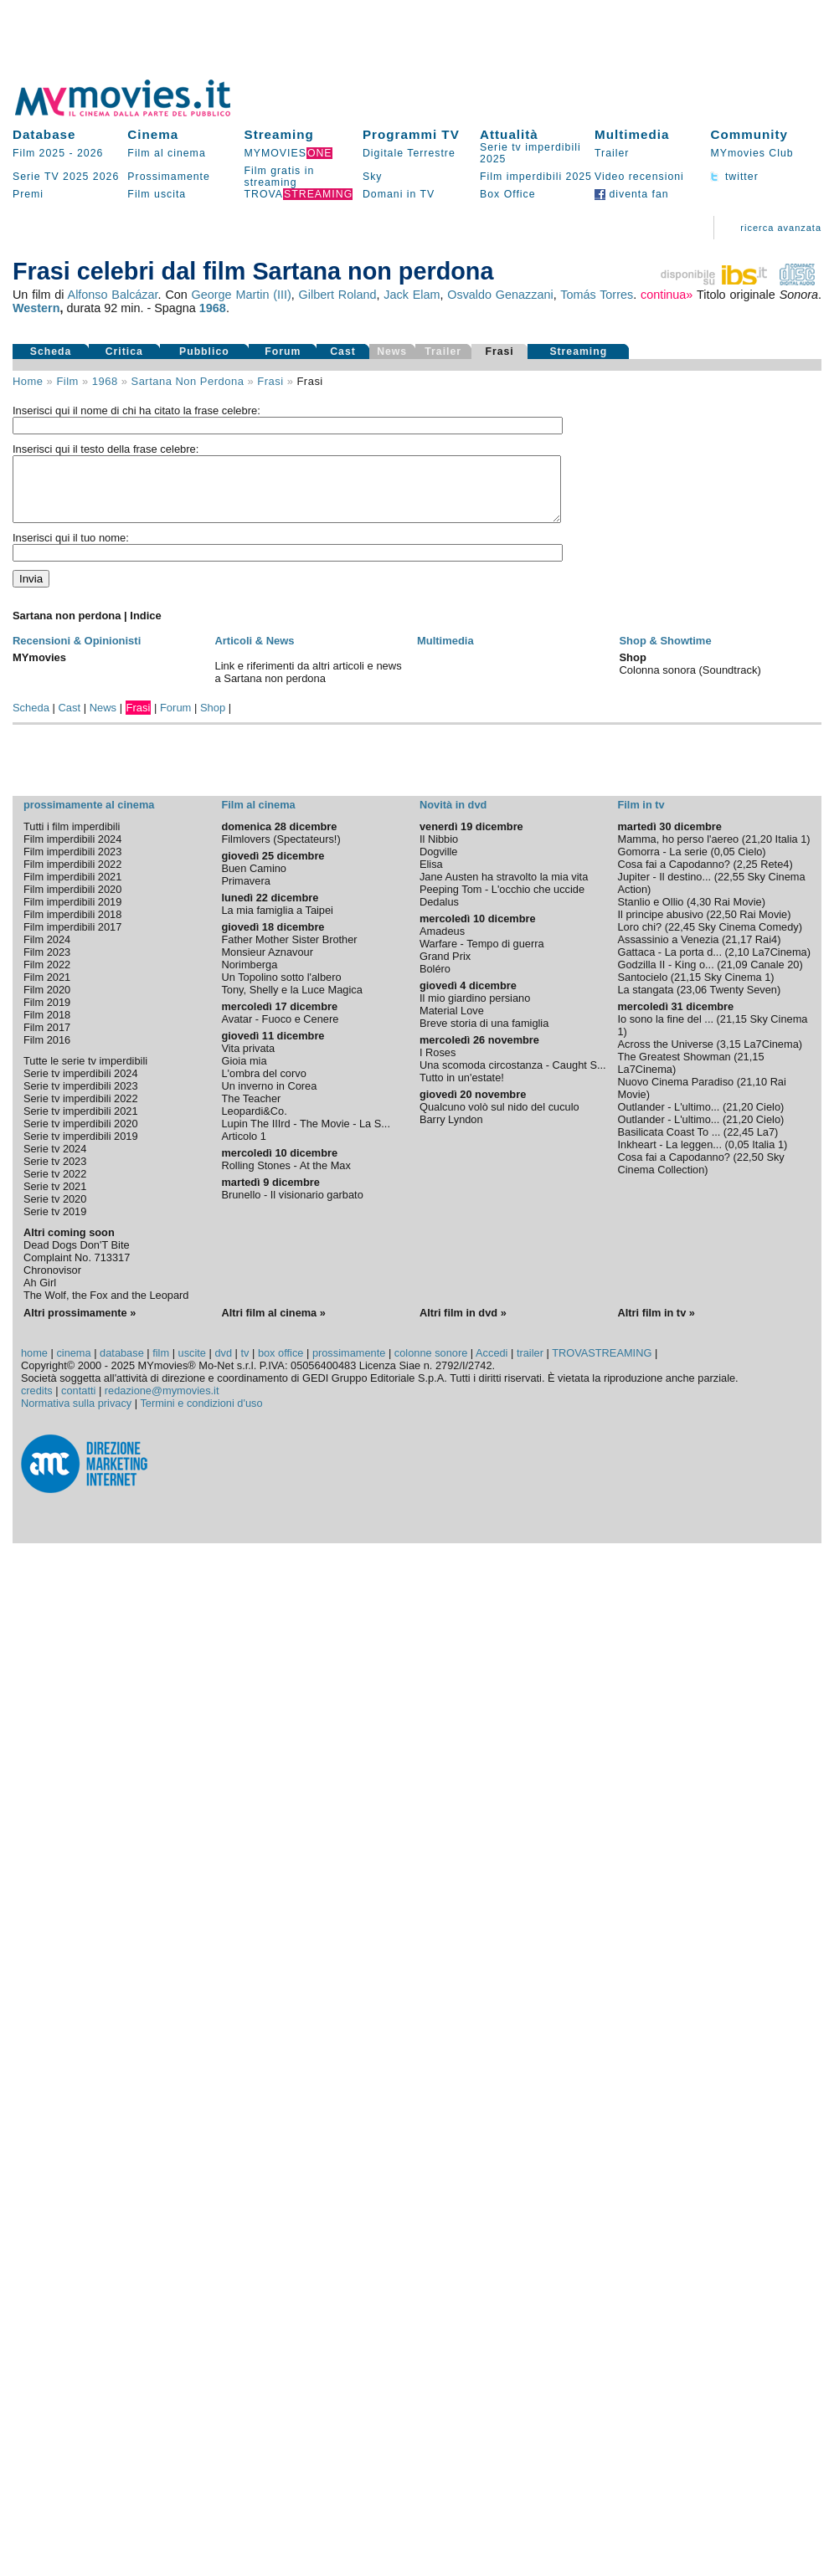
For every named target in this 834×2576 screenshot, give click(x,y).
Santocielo (642, 989)
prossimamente (348, 1365)
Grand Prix (445, 968)
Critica (124, 351)
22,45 (681, 939)
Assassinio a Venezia (667, 952)
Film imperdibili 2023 (72, 864)
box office (281, 1365)
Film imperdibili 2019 (72, 914)
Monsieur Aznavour (267, 964)
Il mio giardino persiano (475, 1010)
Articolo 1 (243, 1148)
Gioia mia (243, 1073)
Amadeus (442, 943)
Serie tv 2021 (54, 1199)
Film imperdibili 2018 (72, 927)
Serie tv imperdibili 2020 (80, 1136)
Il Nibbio (439, 851)
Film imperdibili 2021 (72, 889)
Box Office (508, 194)
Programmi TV (411, 134)
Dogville (439, 864)
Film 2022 (46, 977)
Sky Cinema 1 (737, 989)
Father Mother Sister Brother (289, 952)
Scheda (51, 351)
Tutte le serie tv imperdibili (85, 1073)
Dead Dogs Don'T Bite (76, 1257)
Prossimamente (168, 176)
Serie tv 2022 (54, 1186)
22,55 (731, 889)
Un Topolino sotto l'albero (281, 989)
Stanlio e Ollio (650, 914)
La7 (766, 1144)
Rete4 (774, 876)
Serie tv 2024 (54, 1161)
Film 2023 (46, 964)
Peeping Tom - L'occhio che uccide (502, 901)
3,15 (730, 1056)
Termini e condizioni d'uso (201, 1415)
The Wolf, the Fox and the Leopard (106, 1307)
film (67, 381)
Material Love (452, 1023)
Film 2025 (39, 153)
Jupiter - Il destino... (664, 889)
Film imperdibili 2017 (72, 939)
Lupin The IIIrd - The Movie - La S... (305, 1136)
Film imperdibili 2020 (72, 901)
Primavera (245, 893)
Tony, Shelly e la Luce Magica (291, 1002)
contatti (78, 1403)
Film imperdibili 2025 (536, 176)
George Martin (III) (241, 294)
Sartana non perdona (188, 381)
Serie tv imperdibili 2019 (80, 1148)
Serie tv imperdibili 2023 (80, 1098)
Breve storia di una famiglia (484, 1035)
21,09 (734, 977)
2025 (76, 176)
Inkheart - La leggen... (669, 1157)
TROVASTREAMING (601, 1365)
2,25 (747, 876)
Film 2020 (46, 1002)
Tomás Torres (596, 294)
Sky (373, 176)
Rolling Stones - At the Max (285, 1178)
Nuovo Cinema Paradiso (675, 1094)
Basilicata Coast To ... (668, 1144)
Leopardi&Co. (253, 1123)
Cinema (152, 134)
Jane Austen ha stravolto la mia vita (504, 889)
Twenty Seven (743, 1002)
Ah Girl (39, 1295)
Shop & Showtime (665, 653)
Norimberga (249, 977)
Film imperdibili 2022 (72, 876)
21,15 (687, 989)
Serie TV (36, 176)
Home (28, 381)
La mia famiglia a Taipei (277, 922)
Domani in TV (399, 194)
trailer (530, 1365)
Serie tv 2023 (54, 1173)
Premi (28, 194)
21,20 (758, 851)
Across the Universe (665, 1056)
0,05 (724, 864)
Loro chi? (639, 939)
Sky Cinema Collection (700, 1175)
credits (37, 1403)
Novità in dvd (453, 817)
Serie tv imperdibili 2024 (80, 1086)
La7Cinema (779, 964)
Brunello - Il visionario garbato (292, 1207)
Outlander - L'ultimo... (668, 1119)
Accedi (491, 1365)
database (122, 1365)
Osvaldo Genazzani (500, 294)
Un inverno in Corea (269, 1098)
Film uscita (156, 194)
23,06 (693, 1002)
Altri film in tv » (655, 1325)
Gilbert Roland (338, 294)
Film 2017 (46, 1040)
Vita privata (248, 1061)
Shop (212, 720)
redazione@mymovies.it (162, 1403)
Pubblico (204, 351)
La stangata (645, 1002)
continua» (666, 294)
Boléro (435, 981)
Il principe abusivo (660, 927)
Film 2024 (46, 952)
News (103, 720)
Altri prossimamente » (79, 1325)
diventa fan (632, 194)
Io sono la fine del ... (665, 1031)
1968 (212, 308)
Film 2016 (46, 1052)
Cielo (750, 864)
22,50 (723, 927)
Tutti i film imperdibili (71, 839)
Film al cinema (166, 153)
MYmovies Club (751, 153)
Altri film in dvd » (463, 1325)
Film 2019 (46, 1014)
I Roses (438, 1065)
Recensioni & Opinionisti (77, 653)
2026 (90, 153)
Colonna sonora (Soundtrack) (689, 682)
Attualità (509, 134)
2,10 (738, 964)
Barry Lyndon (451, 1132)
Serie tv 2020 (54, 1211)
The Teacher (251, 1111)
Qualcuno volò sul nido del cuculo (499, 1119)
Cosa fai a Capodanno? (673, 876)
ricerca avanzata (780, 228)
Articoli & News (254, 653)
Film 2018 (46, 1027)
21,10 (753, 1094)
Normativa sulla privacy (76, 1415)
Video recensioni (639, 176)
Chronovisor (52, 1282)
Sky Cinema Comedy (748, 939)
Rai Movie (738, 914)
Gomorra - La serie (662, 864)
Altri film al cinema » (273, 1325)
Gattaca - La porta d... (669, 964)
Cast (343, 351)
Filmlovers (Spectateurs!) (280, 851)
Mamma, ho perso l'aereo (678, 851)
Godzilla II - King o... (665, 977)
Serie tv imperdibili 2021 (80, 1123)
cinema (73, 1365)
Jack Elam (412, 294)
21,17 (738, 952)
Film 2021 (46, 989)
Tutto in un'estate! (462, 1090)
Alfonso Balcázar (113, 294)
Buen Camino (253, 881)
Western (36, 308)
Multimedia (632, 134)
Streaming (279, 134)
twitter (734, 176)
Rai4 (766, 952)
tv (244, 1365)
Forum (283, 351)
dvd (223, 1365)
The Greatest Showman (673, 1069)
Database (44, 134)
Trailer (612, 153)
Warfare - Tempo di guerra (482, 956)
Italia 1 (791, 851)
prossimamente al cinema (88, 817)
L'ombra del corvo (263, 1086)
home (34, 1365)
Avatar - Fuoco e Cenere (279, 1031)
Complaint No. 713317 (76, 1270)
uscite (192, 1365)
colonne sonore (431, 1365)
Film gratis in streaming (280, 176)
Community (749, 134)
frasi (270, 381)
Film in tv (640, 817)
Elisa (431, 876)
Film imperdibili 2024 (72, 851)
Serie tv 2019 (54, 1224)
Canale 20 (774, 977)
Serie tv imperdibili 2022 (80, 1111)
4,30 (700, 914)
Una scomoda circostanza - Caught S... (513, 1077)
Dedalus (439, 914)
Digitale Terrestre (409, 153)
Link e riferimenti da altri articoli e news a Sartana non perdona (307, 684)
